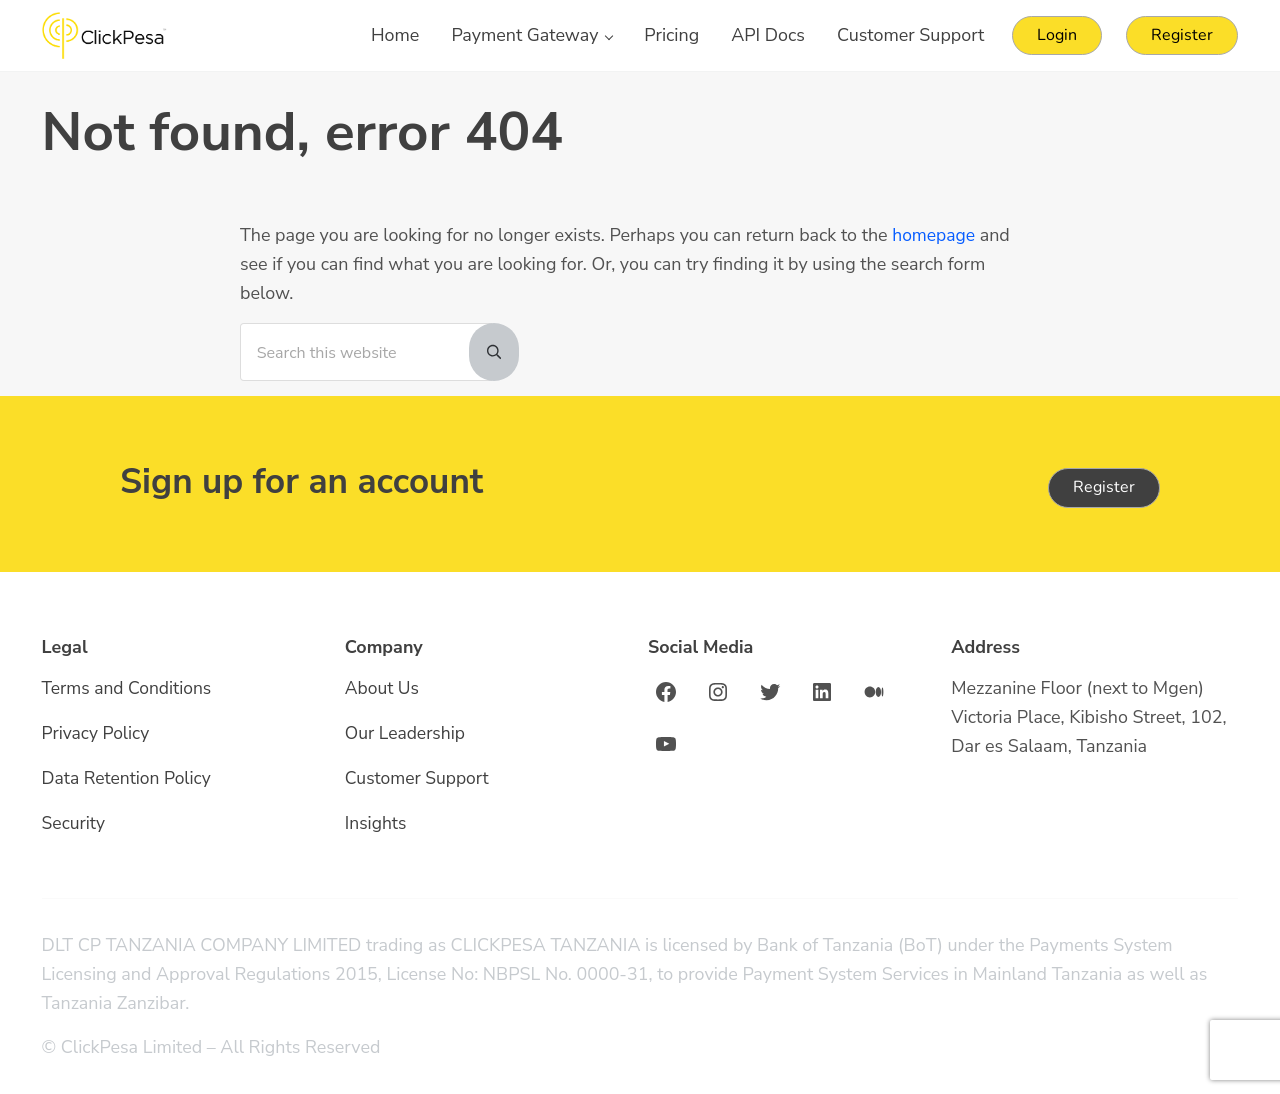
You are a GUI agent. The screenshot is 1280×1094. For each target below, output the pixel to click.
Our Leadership (406, 735)
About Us (383, 690)
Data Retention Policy (128, 779)
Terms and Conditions (129, 690)
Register (1104, 488)
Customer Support (418, 779)
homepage (934, 251)
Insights (376, 824)
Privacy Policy (97, 735)
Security (74, 824)
